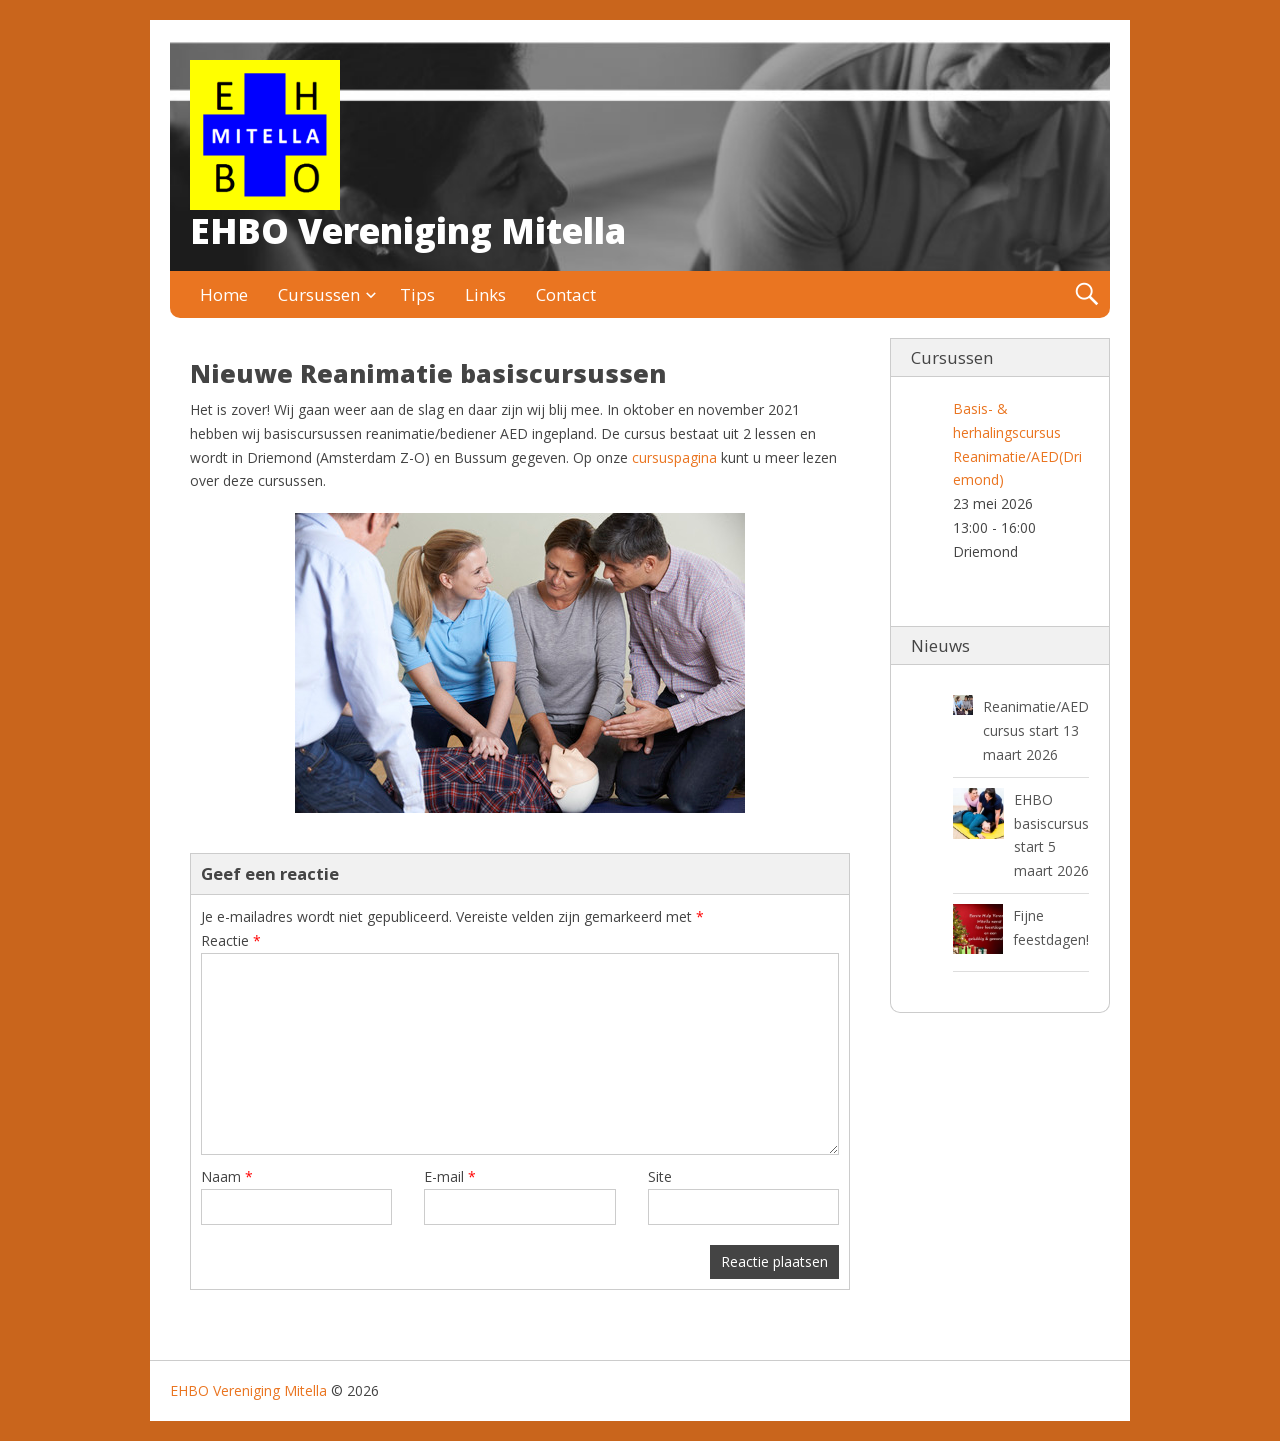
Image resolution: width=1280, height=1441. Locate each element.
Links (485, 294)
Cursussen (319, 294)
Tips (417, 294)
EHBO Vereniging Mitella (408, 230)
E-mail (450, 1176)
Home (224, 294)
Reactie (231, 940)
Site (660, 1176)
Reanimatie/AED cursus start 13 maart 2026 (1036, 730)
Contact (566, 294)
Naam (227, 1176)
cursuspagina (674, 457)
